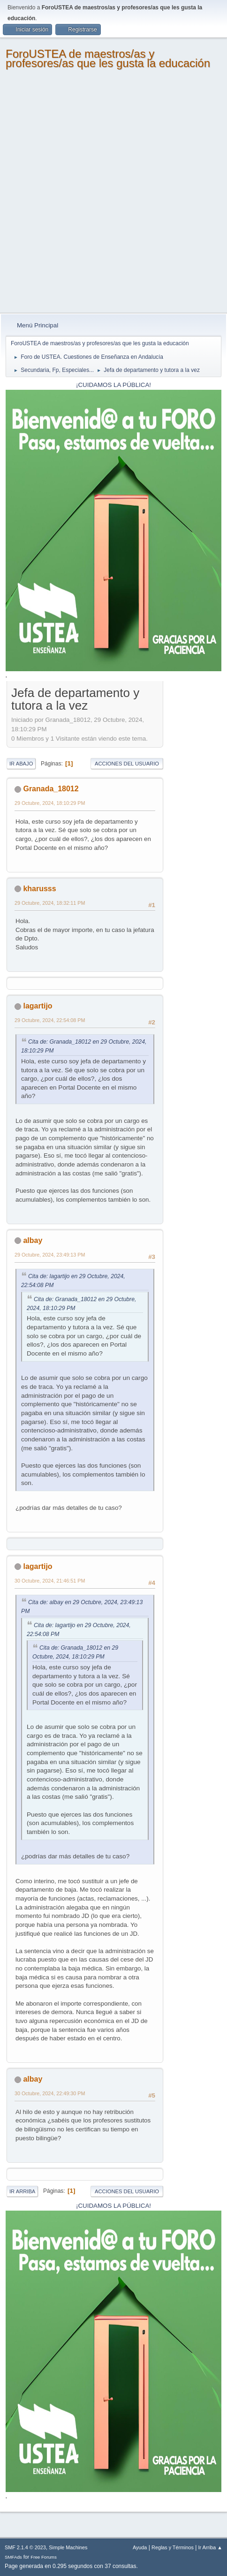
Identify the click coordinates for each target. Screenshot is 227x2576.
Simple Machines (68, 2547)
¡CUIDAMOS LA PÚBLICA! (113, 384)
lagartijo (37, 1006)
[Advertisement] (113, 194)
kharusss (39, 889)
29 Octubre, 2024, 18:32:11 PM (50, 903)
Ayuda (140, 2547)
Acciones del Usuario (127, 763)
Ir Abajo (21, 763)
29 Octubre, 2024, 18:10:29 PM (50, 803)
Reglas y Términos (172, 2547)
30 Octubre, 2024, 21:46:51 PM (50, 1580)
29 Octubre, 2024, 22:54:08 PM (50, 1020)
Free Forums (43, 2557)
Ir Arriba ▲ (210, 2547)
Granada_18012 (50, 789)
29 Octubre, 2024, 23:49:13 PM (50, 1255)
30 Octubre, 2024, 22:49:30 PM (50, 2093)
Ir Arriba (22, 2191)
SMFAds (13, 2557)
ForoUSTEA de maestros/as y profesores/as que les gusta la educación (108, 58)
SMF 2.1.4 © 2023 (25, 2547)
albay (32, 1240)
